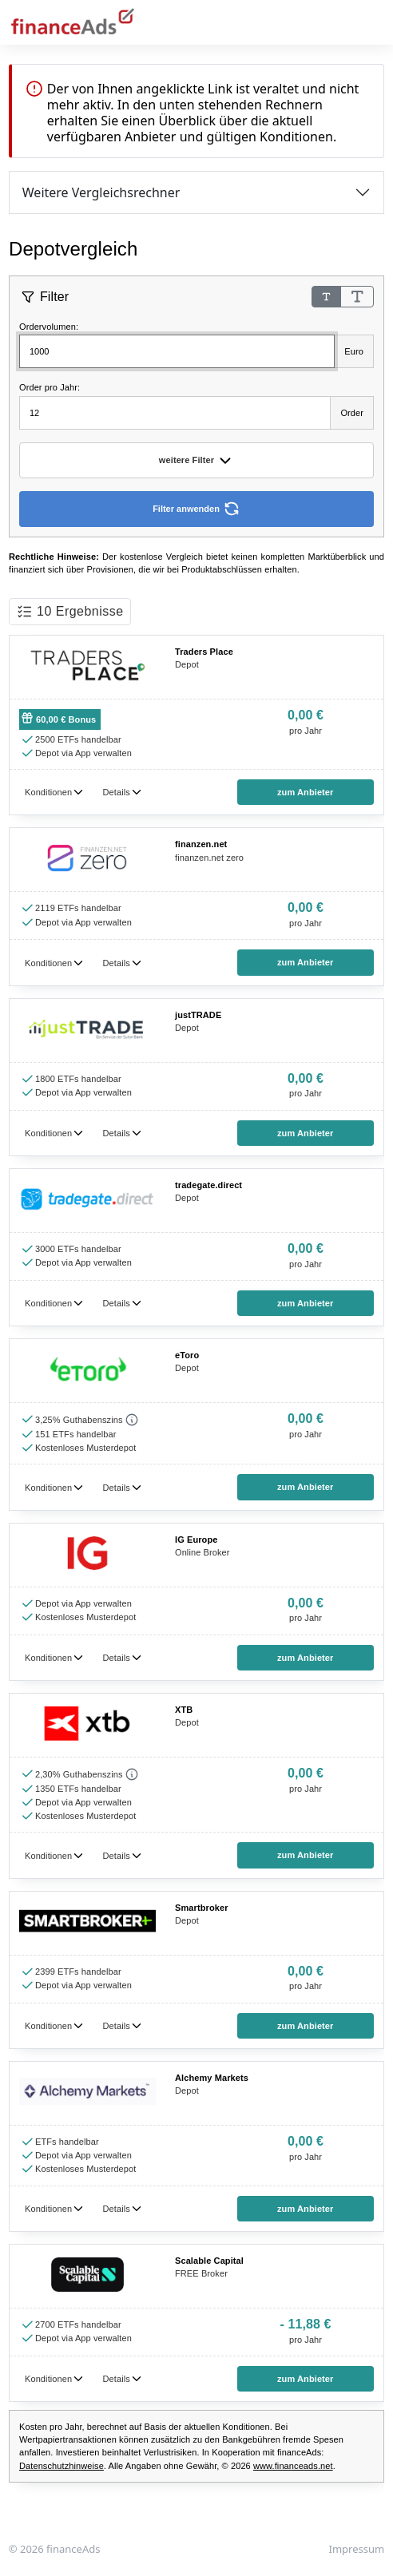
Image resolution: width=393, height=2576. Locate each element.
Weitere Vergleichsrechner (101, 192)
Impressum (357, 2549)
